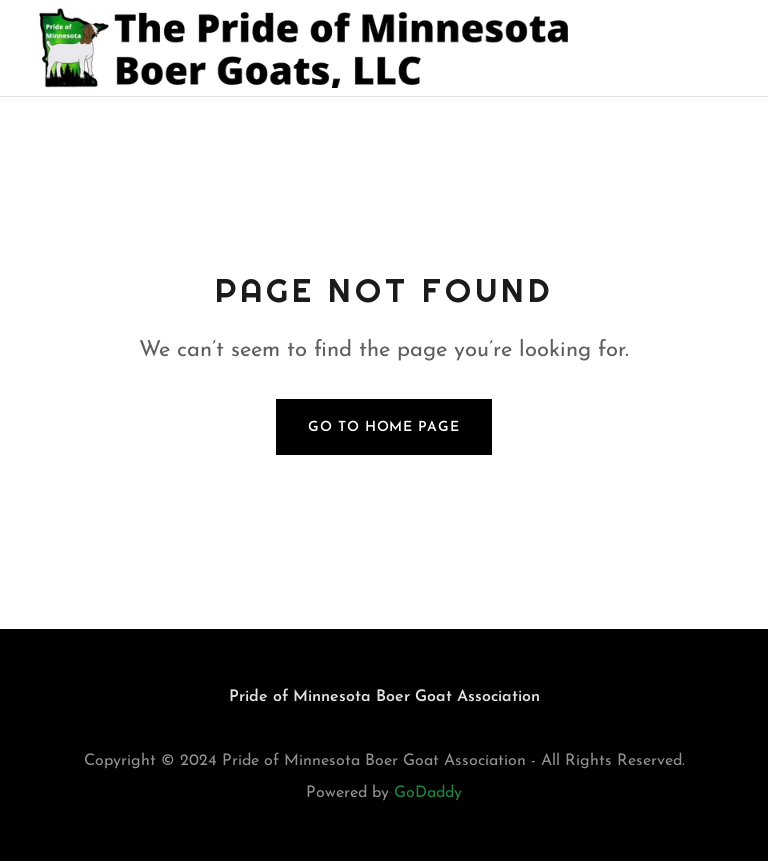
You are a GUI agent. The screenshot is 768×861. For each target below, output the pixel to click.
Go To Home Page (383, 427)
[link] (312, 48)
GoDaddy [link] (428, 793)
